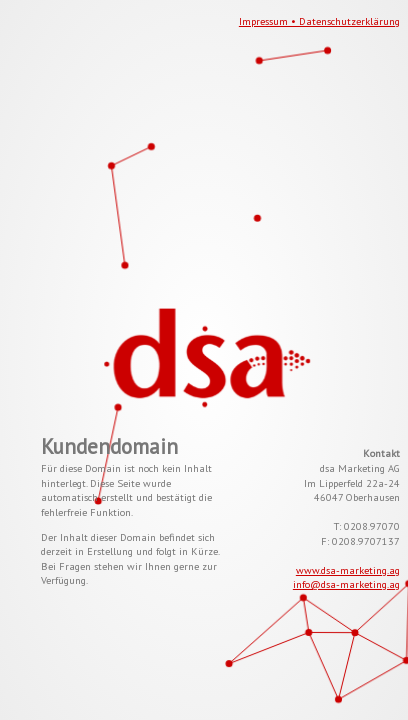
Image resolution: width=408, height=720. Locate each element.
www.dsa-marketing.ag (348, 570)
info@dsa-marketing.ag (346, 584)
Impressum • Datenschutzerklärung (319, 21)
